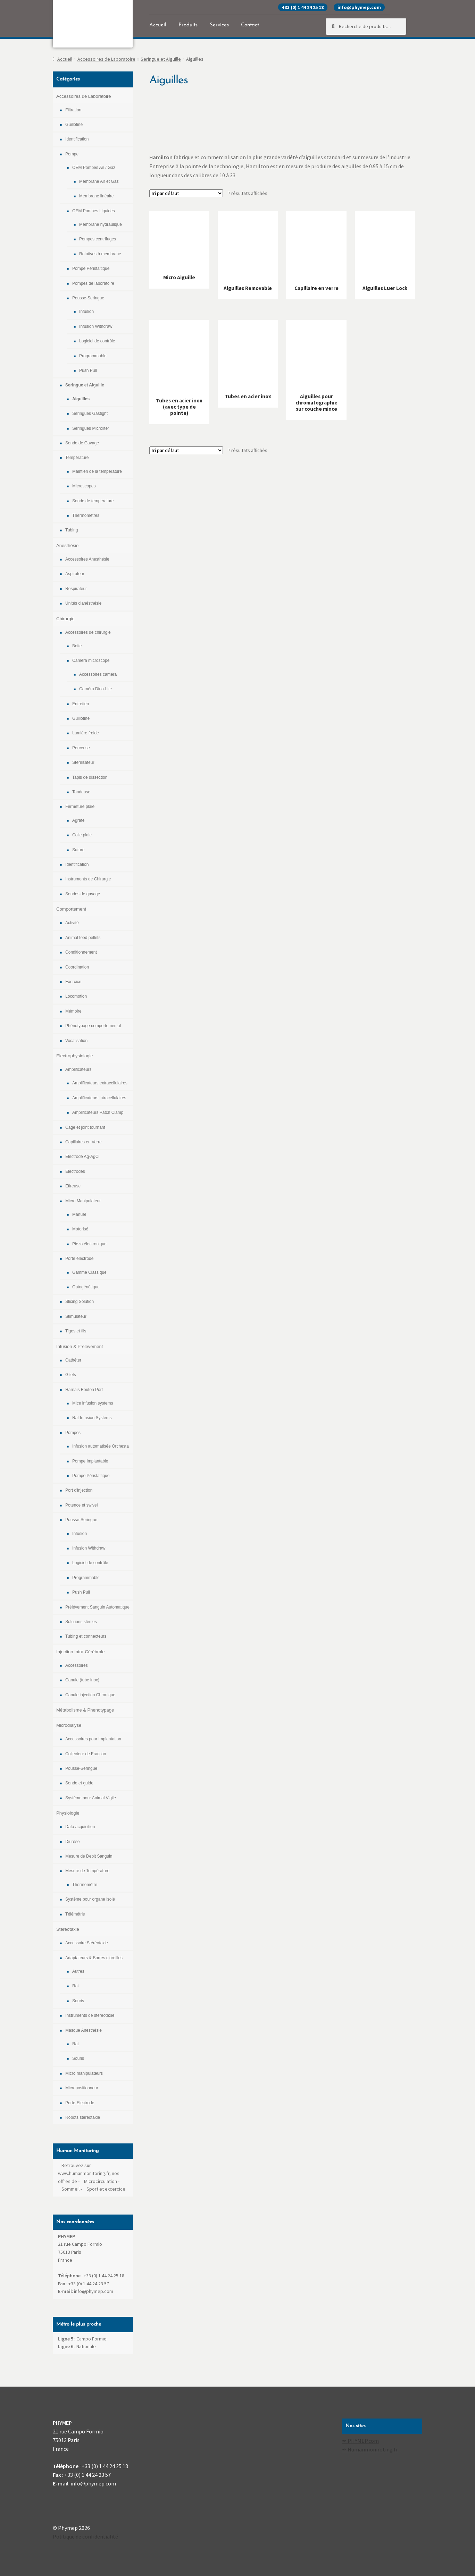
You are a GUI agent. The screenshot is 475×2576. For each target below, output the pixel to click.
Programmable (93, 355)
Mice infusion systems (92, 1403)
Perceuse (81, 747)
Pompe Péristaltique (90, 268)
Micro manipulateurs (84, 2073)
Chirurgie (65, 618)
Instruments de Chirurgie (88, 879)
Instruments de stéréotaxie (89, 2015)
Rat (75, 1986)
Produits (188, 25)
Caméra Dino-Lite (95, 688)
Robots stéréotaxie (82, 2117)
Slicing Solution (79, 1301)
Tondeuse (81, 792)
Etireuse (73, 1186)
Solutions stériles (81, 1621)
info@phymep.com (359, 7)
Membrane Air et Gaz (98, 181)
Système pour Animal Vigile (90, 1797)
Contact (250, 25)
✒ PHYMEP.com (360, 2440)
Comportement (71, 909)
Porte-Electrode (79, 2102)
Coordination (77, 967)
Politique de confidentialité (85, 2536)
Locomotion (76, 996)
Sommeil (70, 2189)
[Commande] (186, 193)
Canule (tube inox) (82, 1680)
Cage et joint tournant (85, 1127)
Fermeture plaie (79, 806)
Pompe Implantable (90, 1461)
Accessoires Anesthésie (87, 559)
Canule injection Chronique (90, 1694)
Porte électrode (79, 1258)
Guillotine (74, 124)
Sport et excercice (105, 2189)
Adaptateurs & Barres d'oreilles (94, 1957)
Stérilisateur (83, 762)
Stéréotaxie (67, 1929)
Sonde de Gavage (82, 443)
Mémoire (73, 1011)
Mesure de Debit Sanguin (88, 1856)
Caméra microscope (90, 660)
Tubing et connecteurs (85, 1636)
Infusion (86, 311)
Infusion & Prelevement (79, 1346)
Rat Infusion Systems (91, 1417)
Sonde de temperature (93, 500)
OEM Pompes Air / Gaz (93, 167)
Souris (78, 2000)
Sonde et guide (79, 1783)
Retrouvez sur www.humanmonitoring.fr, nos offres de (88, 2173)
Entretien (80, 703)
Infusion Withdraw (95, 326)
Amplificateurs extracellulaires (99, 1083)
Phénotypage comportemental (93, 1025)
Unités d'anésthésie (83, 603)
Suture (78, 849)
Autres (78, 1971)
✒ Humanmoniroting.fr (370, 2449)
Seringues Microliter (90, 428)
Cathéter (73, 1360)
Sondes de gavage (82, 894)
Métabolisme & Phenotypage (85, 1710)
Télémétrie (75, 1914)
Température (77, 457)
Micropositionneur (81, 2087)
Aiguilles (81, 398)
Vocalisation (76, 1040)
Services (219, 25)
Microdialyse (68, 1725)
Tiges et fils (75, 1331)
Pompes (73, 1432)
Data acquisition (80, 1826)
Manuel (79, 1214)
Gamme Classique (89, 1272)
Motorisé (80, 1229)
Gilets (70, 1374)
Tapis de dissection (89, 777)
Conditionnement (81, 952)
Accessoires (76, 1665)
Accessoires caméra (98, 674)
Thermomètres (85, 515)
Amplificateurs (78, 1069)
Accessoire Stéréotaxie (86, 1942)
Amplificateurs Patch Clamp (97, 1112)
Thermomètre (84, 1884)
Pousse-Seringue (88, 298)
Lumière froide (85, 733)
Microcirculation (100, 2181)
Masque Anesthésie (83, 2030)
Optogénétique (86, 1287)
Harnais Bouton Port (84, 1389)
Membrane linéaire (96, 196)
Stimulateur (75, 1316)
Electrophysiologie (74, 1055)
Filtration (73, 110)
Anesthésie (67, 545)
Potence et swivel (81, 1505)
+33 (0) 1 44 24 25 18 (303, 7)
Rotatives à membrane (100, 253)
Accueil (157, 25)
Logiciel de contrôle (97, 341)
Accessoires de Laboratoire (106, 59)
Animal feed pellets (82, 937)
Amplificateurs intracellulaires (99, 1097)
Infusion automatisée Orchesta (100, 1446)
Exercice (73, 981)
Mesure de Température (87, 1870)
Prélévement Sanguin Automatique (97, 1607)
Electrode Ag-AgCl (82, 1156)
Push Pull (88, 370)
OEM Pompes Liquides (93, 210)
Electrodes (75, 1171)
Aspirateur (74, 573)
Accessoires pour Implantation (93, 1739)
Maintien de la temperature (97, 471)
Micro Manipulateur (83, 1201)
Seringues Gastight (90, 413)
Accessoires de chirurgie (88, 632)
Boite (77, 645)
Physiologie (68, 1813)
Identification (77, 139)
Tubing (71, 530)
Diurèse (72, 1841)
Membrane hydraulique (100, 224)
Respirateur (76, 588)
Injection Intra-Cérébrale (80, 1651)
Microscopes (83, 486)
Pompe (71, 154)
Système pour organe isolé (90, 1899)
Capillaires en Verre (83, 1142)
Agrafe (78, 820)
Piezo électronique (89, 1244)
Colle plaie (82, 835)
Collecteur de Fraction (85, 1753)
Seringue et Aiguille (161, 59)
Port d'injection (78, 1490)
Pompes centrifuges (97, 239)
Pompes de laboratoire (93, 283)
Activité (72, 922)
